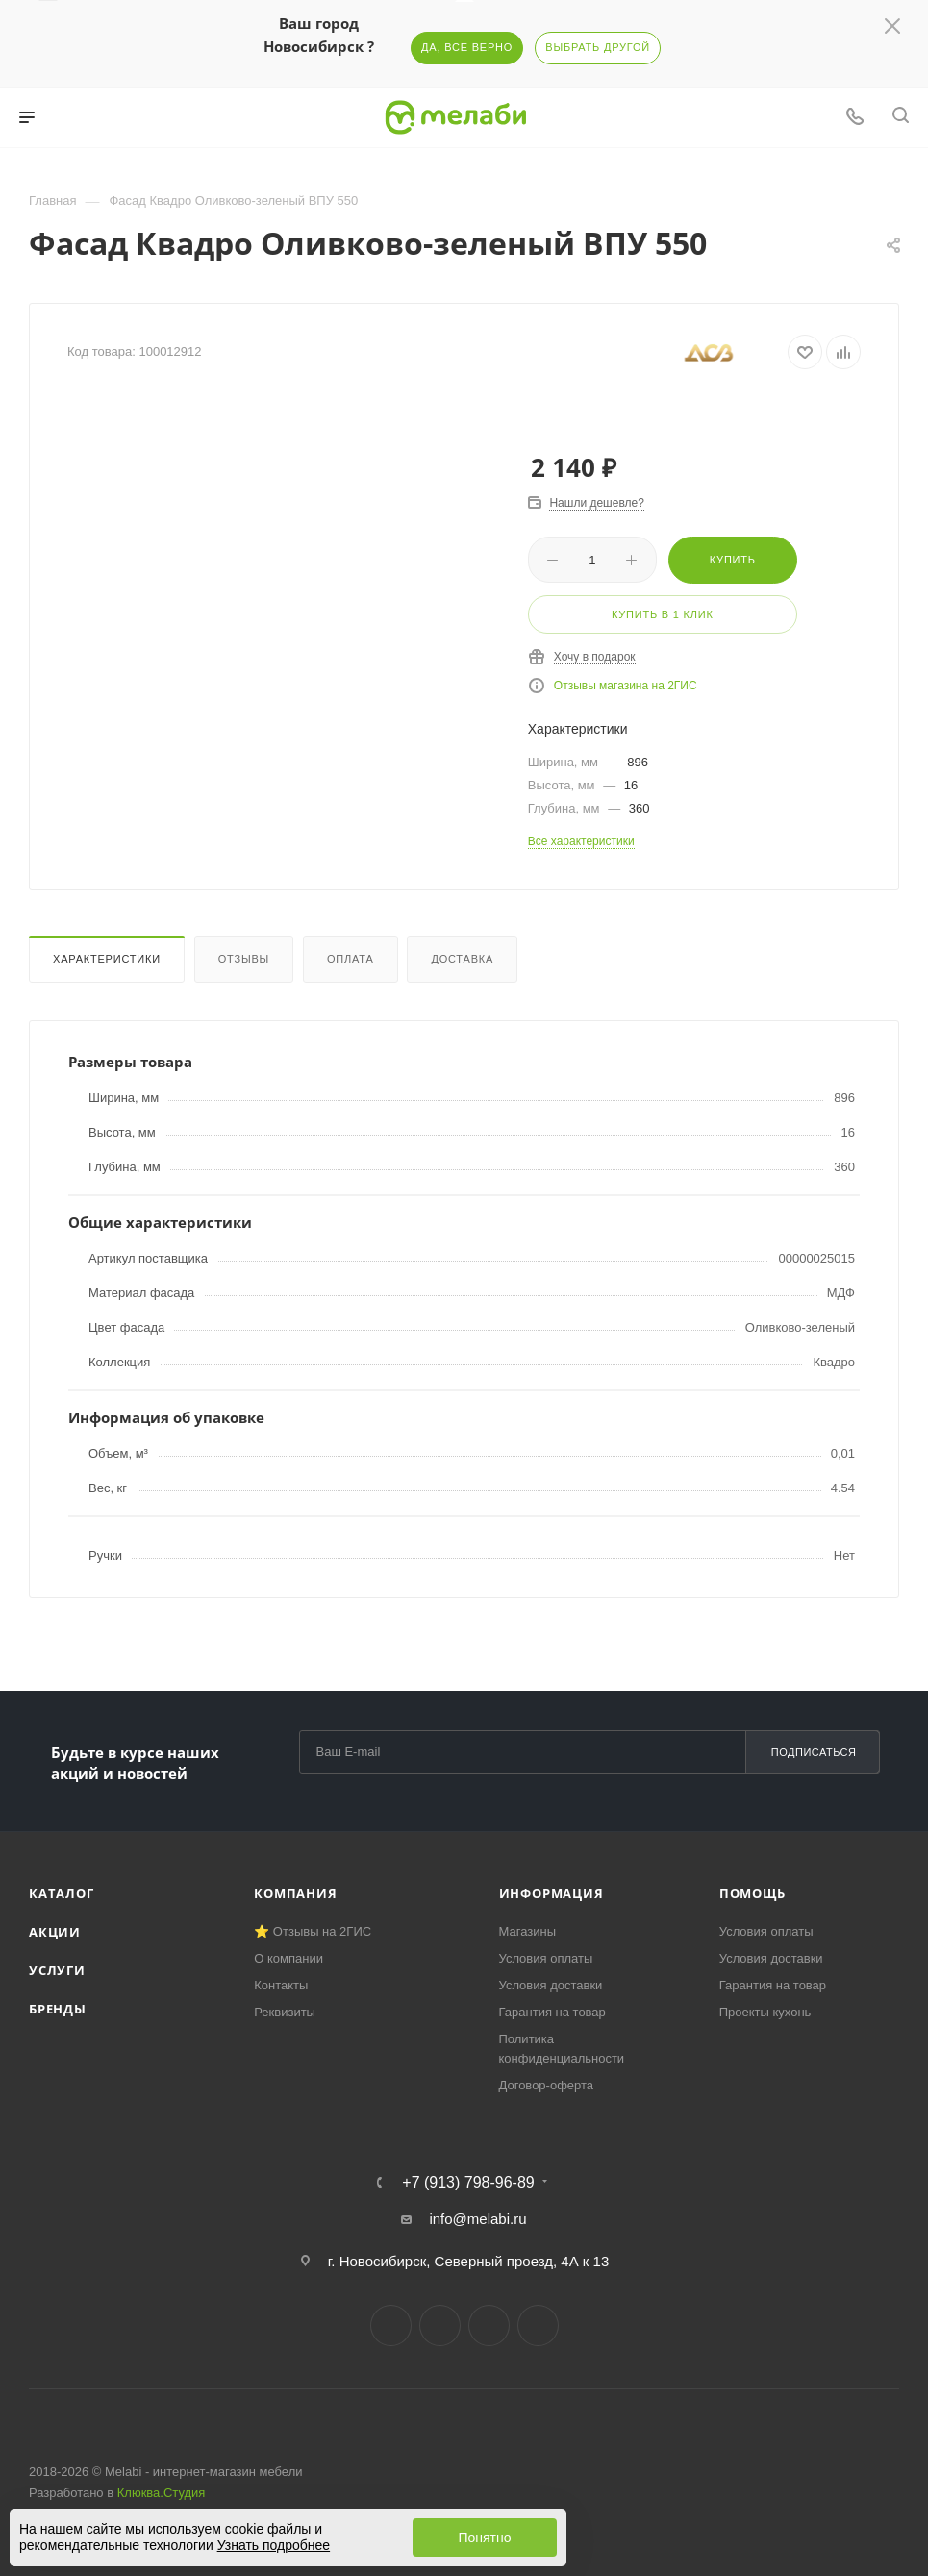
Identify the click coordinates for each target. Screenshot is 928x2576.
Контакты (281, 1985)
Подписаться (814, 1752)
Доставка (462, 958)
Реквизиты (284, 2012)
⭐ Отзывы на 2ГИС (312, 1931)
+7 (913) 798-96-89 (468, 2182)
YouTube (489, 2325)
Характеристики (107, 958)
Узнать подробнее (273, 2545)
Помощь (752, 1893)
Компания (295, 1893)
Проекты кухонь (765, 2012)
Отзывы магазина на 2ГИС (625, 685)
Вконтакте (391, 2325)
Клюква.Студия (161, 2493)
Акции (55, 1931)
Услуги (57, 1970)
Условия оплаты (546, 1958)
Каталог (61, 1893)
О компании (288, 1958)
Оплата (350, 958)
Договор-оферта (546, 2085)
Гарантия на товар (552, 2012)
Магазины (528, 1931)
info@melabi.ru (477, 2219)
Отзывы (243, 958)
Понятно (484, 2537)
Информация (551, 1893)
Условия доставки (551, 1985)
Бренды (58, 2008)
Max (538, 2325)
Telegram (440, 2325)
